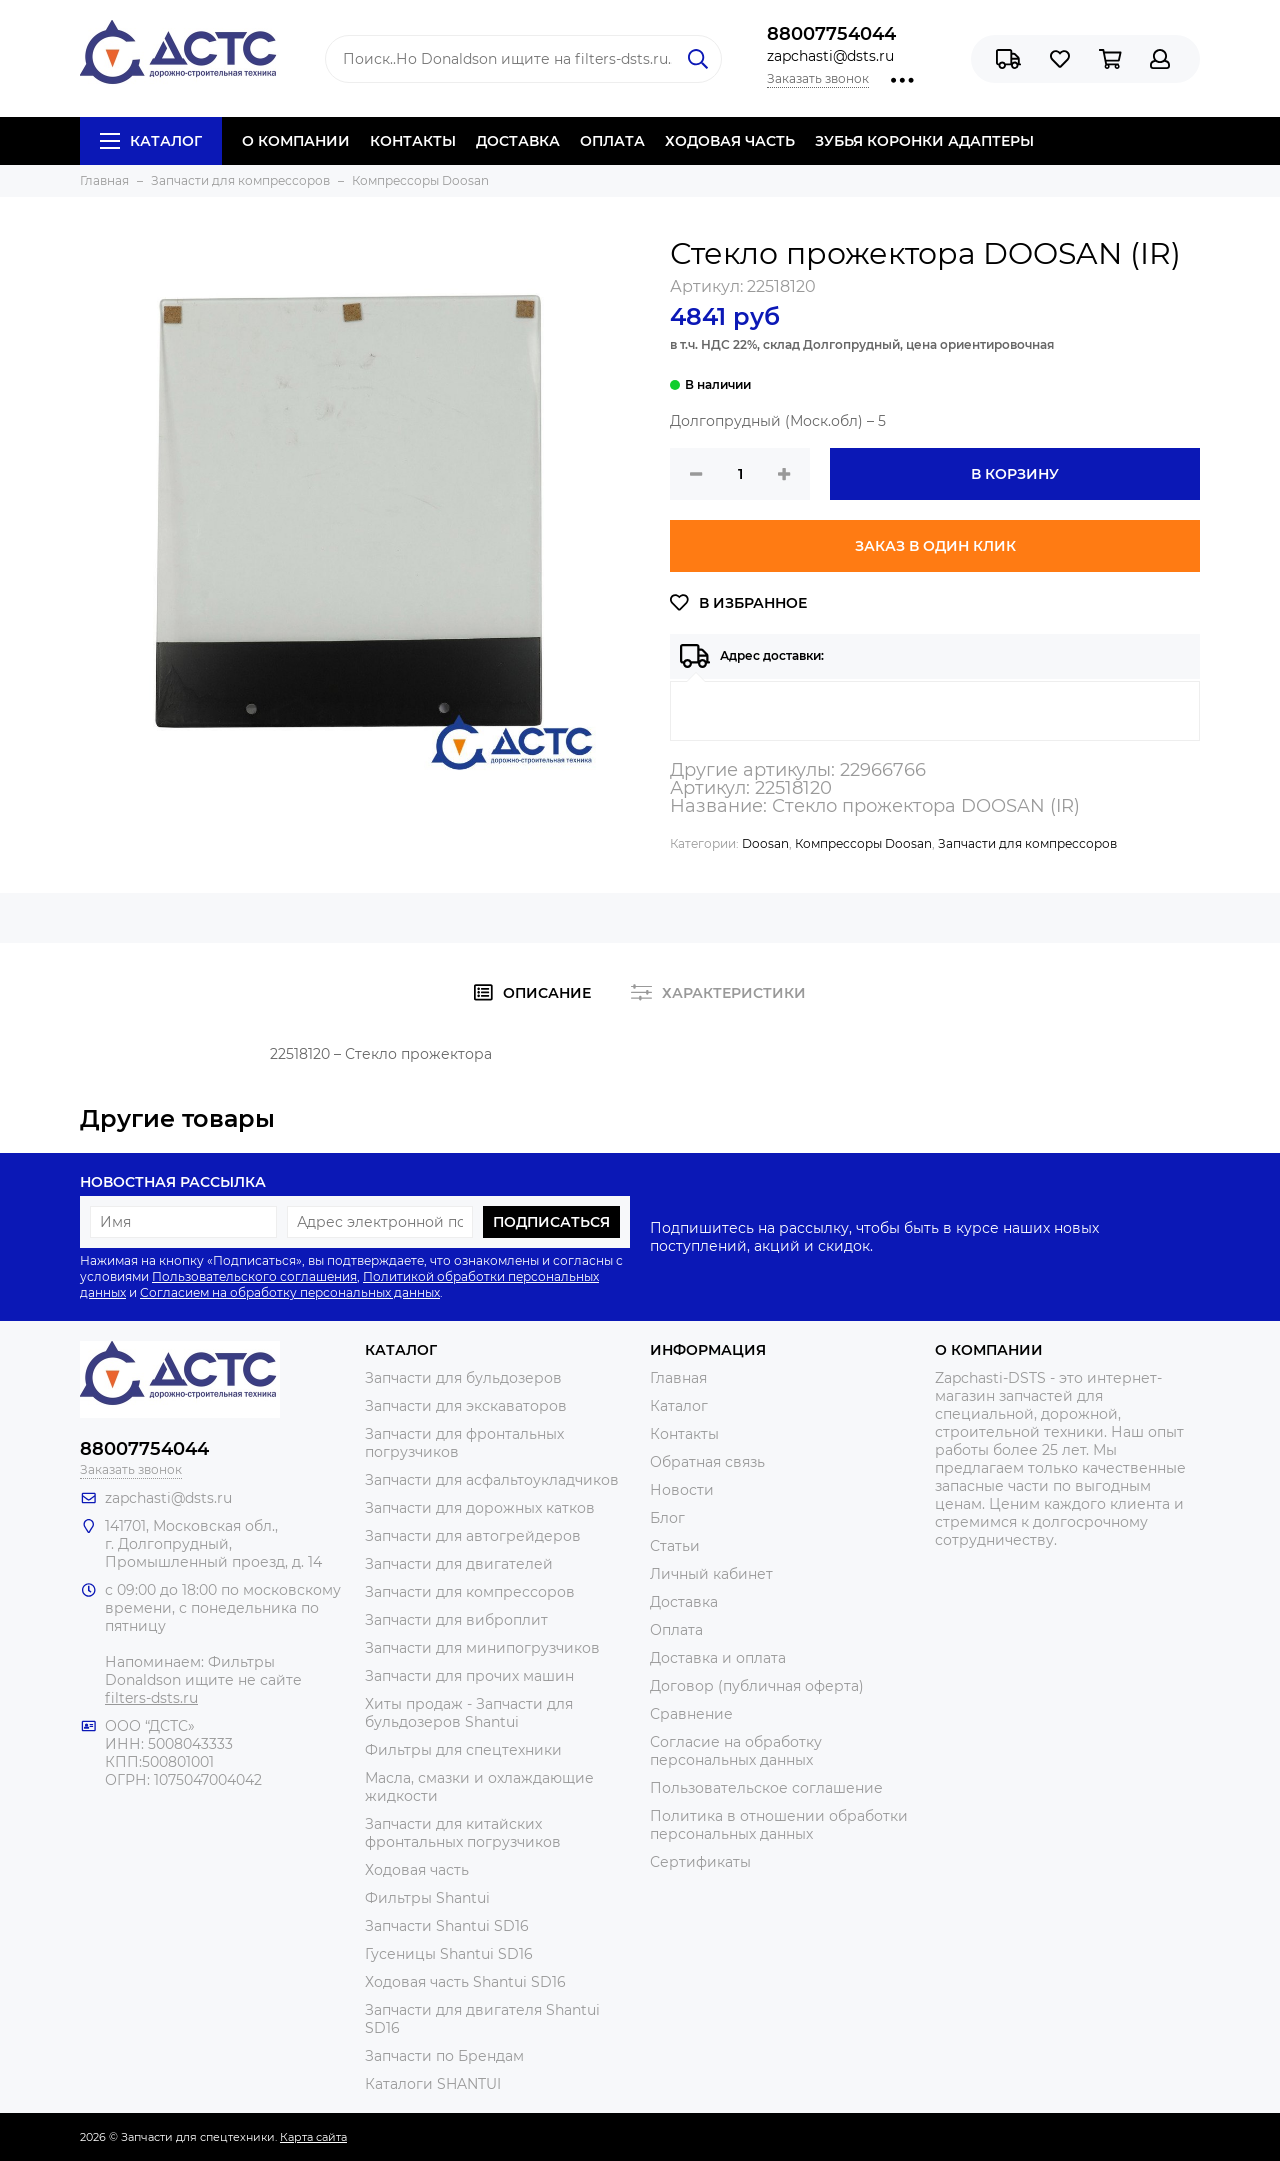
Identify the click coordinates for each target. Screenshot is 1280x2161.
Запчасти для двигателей (459, 1564)
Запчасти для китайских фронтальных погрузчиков (463, 1833)
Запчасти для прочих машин (469, 1676)
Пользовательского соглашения (254, 1276)
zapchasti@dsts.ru (830, 56)
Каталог (151, 141)
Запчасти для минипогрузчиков (482, 1648)
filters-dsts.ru (151, 1698)
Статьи (675, 1546)
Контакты (684, 1434)
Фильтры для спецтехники (463, 1750)
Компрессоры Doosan (863, 843)
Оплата (676, 1630)
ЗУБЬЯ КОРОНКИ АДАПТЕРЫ (924, 141)
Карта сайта (313, 2137)
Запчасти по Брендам (444, 2056)
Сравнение (691, 1714)
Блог (667, 1518)
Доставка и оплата (718, 1658)
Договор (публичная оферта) (757, 1686)
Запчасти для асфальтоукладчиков (492, 1480)
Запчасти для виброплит (456, 1620)
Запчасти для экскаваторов (466, 1406)
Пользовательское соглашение (766, 1788)
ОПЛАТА (612, 141)
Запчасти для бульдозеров (463, 1378)
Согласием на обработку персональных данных (290, 1292)
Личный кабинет (711, 1574)
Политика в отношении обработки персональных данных (779, 1825)
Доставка (684, 1602)
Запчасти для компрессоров (1027, 843)
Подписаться (551, 1222)
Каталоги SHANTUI (433, 2084)
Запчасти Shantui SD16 (447, 1926)
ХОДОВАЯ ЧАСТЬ (730, 141)
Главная (678, 1378)
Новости (682, 1490)
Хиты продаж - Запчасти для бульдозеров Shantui (469, 1713)
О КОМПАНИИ (296, 141)
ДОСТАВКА (518, 141)
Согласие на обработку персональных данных (736, 1751)
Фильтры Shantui (427, 1898)
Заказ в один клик (935, 546)
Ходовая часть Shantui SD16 (465, 1982)
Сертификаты (700, 1862)
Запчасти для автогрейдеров (473, 1536)
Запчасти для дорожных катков (480, 1508)
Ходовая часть (417, 1870)
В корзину (1015, 474)
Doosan (765, 843)
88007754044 (831, 34)
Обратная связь (707, 1462)
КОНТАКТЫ (413, 141)
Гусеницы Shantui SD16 (449, 1954)
